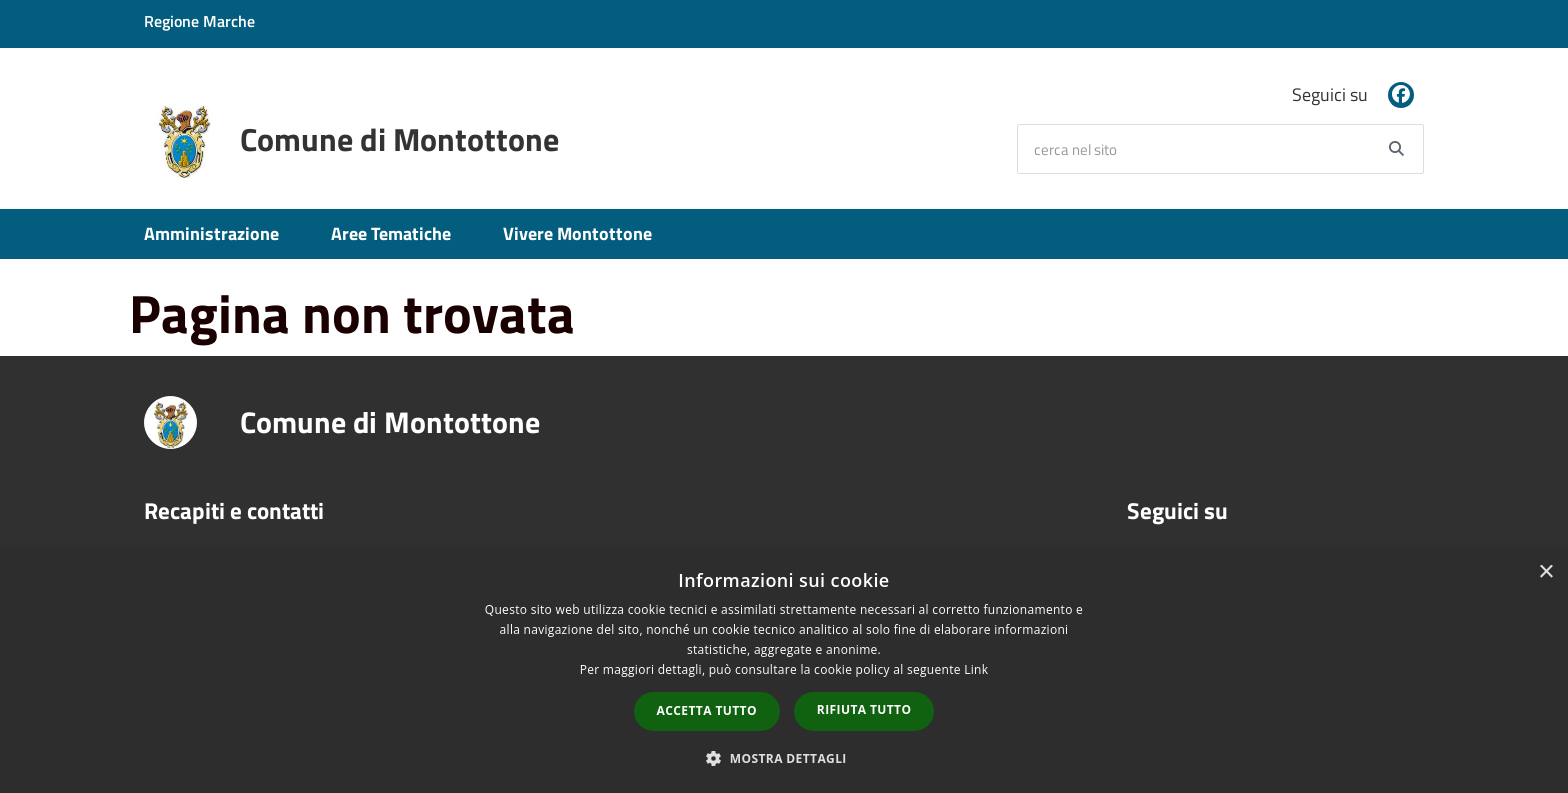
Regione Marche (199, 21)
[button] (784, 757)
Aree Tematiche (391, 233)
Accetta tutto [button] (707, 710)
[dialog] (784, 672)
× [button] (1545, 572)
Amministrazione (211, 233)
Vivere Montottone (577, 233)
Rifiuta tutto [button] (864, 709)
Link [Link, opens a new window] (976, 669)
